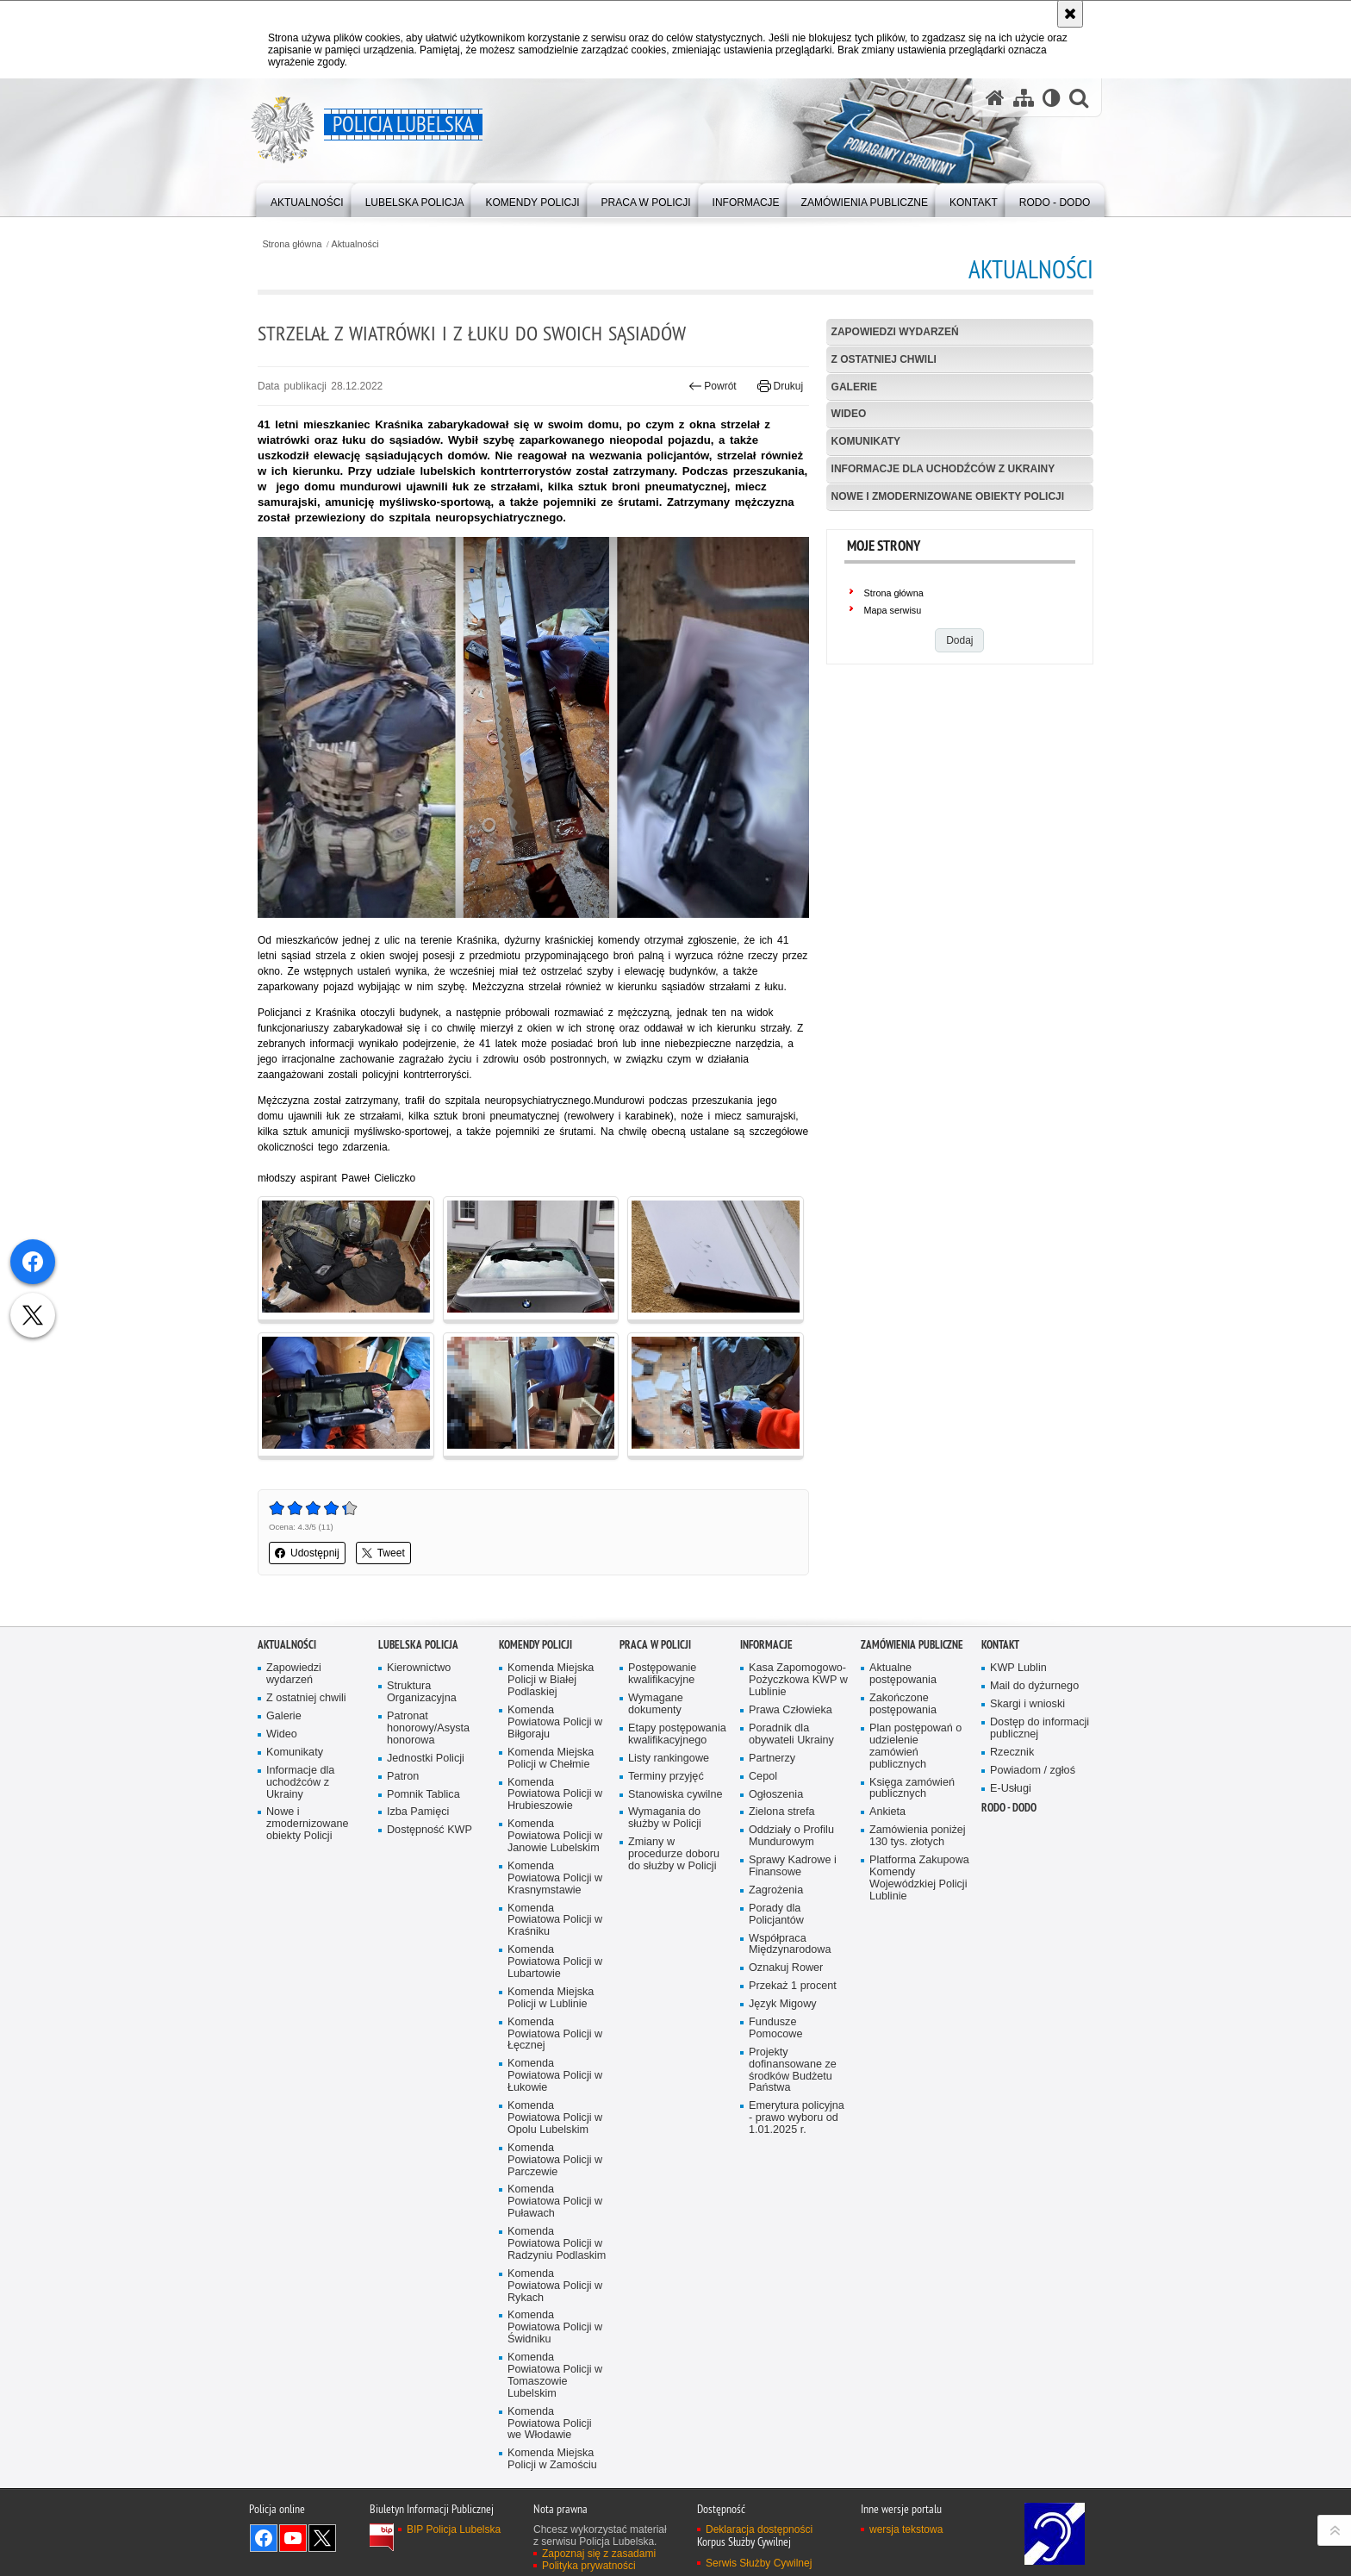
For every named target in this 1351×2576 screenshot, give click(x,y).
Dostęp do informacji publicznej (1039, 1728)
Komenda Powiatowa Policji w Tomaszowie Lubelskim (554, 2375)
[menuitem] (307, 198)
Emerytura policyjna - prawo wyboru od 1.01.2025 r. (796, 2118)
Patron (403, 1776)
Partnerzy (772, 1758)
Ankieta (887, 1812)
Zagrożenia (776, 1890)
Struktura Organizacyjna (422, 1692)
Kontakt (1000, 1644)
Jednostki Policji (425, 1758)
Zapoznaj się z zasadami (599, 2554)
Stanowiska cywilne (675, 1794)
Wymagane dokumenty (655, 1704)
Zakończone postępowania (903, 1704)
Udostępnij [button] (307, 1553)
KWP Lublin (1018, 1668)
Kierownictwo (419, 1668)
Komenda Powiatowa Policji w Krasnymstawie (554, 1878)
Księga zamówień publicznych (912, 1788)
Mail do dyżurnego (1034, 1686)
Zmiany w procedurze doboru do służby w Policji (673, 1854)
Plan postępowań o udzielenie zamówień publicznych (915, 1746)
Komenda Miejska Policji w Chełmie (550, 1758)
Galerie (854, 387)
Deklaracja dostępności (759, 2529)
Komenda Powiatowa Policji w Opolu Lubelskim (554, 2118)
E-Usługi (1010, 1788)
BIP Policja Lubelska (454, 2529)
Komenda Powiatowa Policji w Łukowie (554, 2075)
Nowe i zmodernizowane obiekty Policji (947, 496)
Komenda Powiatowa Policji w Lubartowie (554, 1962)
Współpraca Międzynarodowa (790, 1944)
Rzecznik (1012, 1752)
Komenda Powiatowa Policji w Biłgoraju (554, 1722)
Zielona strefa (782, 1812)
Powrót (712, 386)
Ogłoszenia (776, 1794)
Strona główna (291, 244)
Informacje (766, 1644)
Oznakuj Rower (786, 1968)
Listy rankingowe (668, 1758)
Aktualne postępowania (903, 1674)
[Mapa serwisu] (1023, 98)
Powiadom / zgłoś (1032, 1770)
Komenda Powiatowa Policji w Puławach (554, 2201)
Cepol (763, 1776)
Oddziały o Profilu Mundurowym (791, 1836)
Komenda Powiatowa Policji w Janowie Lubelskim (554, 1836)
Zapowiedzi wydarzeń (895, 332)
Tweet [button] (383, 1553)
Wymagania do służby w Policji (664, 1818)
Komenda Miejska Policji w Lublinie (550, 1998)
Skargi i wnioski (1027, 1704)
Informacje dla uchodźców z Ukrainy (943, 469)
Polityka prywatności (589, 2566)
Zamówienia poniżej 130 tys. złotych (917, 1836)
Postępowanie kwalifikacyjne (662, 1674)
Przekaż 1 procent (793, 1986)
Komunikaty (865, 441)
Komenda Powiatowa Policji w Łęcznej (554, 2034)
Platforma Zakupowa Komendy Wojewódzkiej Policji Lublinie (919, 1878)
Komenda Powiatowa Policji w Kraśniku (554, 1920)
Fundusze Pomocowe (775, 2028)
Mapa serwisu (893, 610)
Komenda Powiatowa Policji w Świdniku (554, 2327)
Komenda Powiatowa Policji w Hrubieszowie (554, 1794)
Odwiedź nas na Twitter (322, 2538)
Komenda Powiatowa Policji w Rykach (554, 2286)
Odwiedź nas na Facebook (263, 2538)
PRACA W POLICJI (655, 1644)
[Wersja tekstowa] (1052, 98)
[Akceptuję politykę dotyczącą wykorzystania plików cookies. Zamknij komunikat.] (1070, 14)
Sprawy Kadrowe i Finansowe (793, 1866)
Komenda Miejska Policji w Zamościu (552, 2459)
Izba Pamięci (418, 1812)
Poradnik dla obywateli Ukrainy (791, 1734)
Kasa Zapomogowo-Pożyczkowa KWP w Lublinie (798, 1680)
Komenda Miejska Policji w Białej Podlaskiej (550, 1680)
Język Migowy (783, 2004)
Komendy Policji (535, 1644)
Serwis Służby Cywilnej (759, 2563)
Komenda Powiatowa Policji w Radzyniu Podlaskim (556, 2243)
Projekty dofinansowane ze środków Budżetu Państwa (793, 2070)
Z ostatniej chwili (884, 359)
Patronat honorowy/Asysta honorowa (428, 1728)
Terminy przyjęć (666, 1776)
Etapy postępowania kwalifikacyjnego (677, 1734)
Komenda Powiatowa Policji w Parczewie (554, 2160)
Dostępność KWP (429, 1830)
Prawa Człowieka (790, 1710)
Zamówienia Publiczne (912, 1644)
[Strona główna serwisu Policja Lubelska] (995, 98)
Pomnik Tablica (423, 1794)
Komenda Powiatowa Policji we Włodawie (549, 2424)
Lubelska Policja (418, 1644)
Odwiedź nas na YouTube (293, 2538)
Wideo (849, 414)
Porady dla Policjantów (776, 1914)
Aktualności (355, 244)
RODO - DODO (1009, 1807)
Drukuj (780, 386)
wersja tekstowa (906, 2529)
